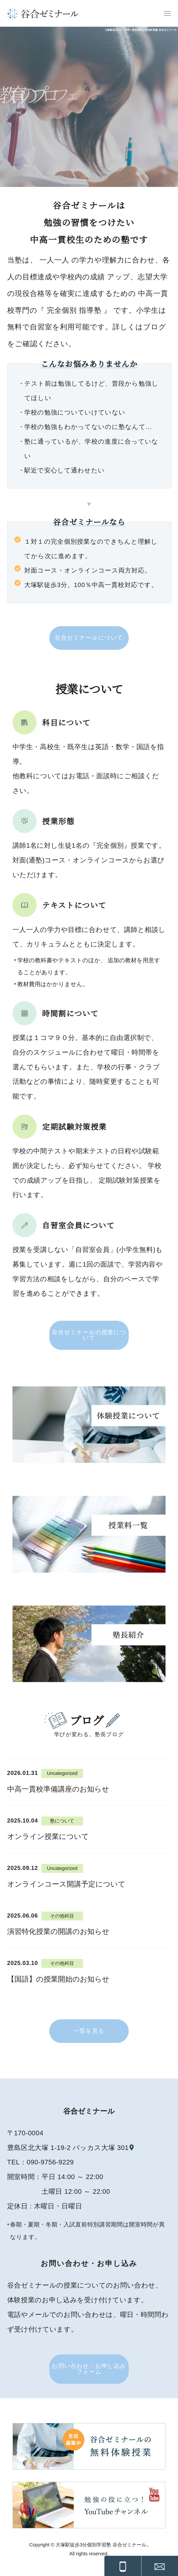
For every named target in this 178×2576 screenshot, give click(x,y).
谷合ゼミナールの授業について (89, 1335)
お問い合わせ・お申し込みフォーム (89, 2369)
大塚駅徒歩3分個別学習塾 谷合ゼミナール (101, 2544)
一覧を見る (89, 2031)
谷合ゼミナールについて (89, 638)
